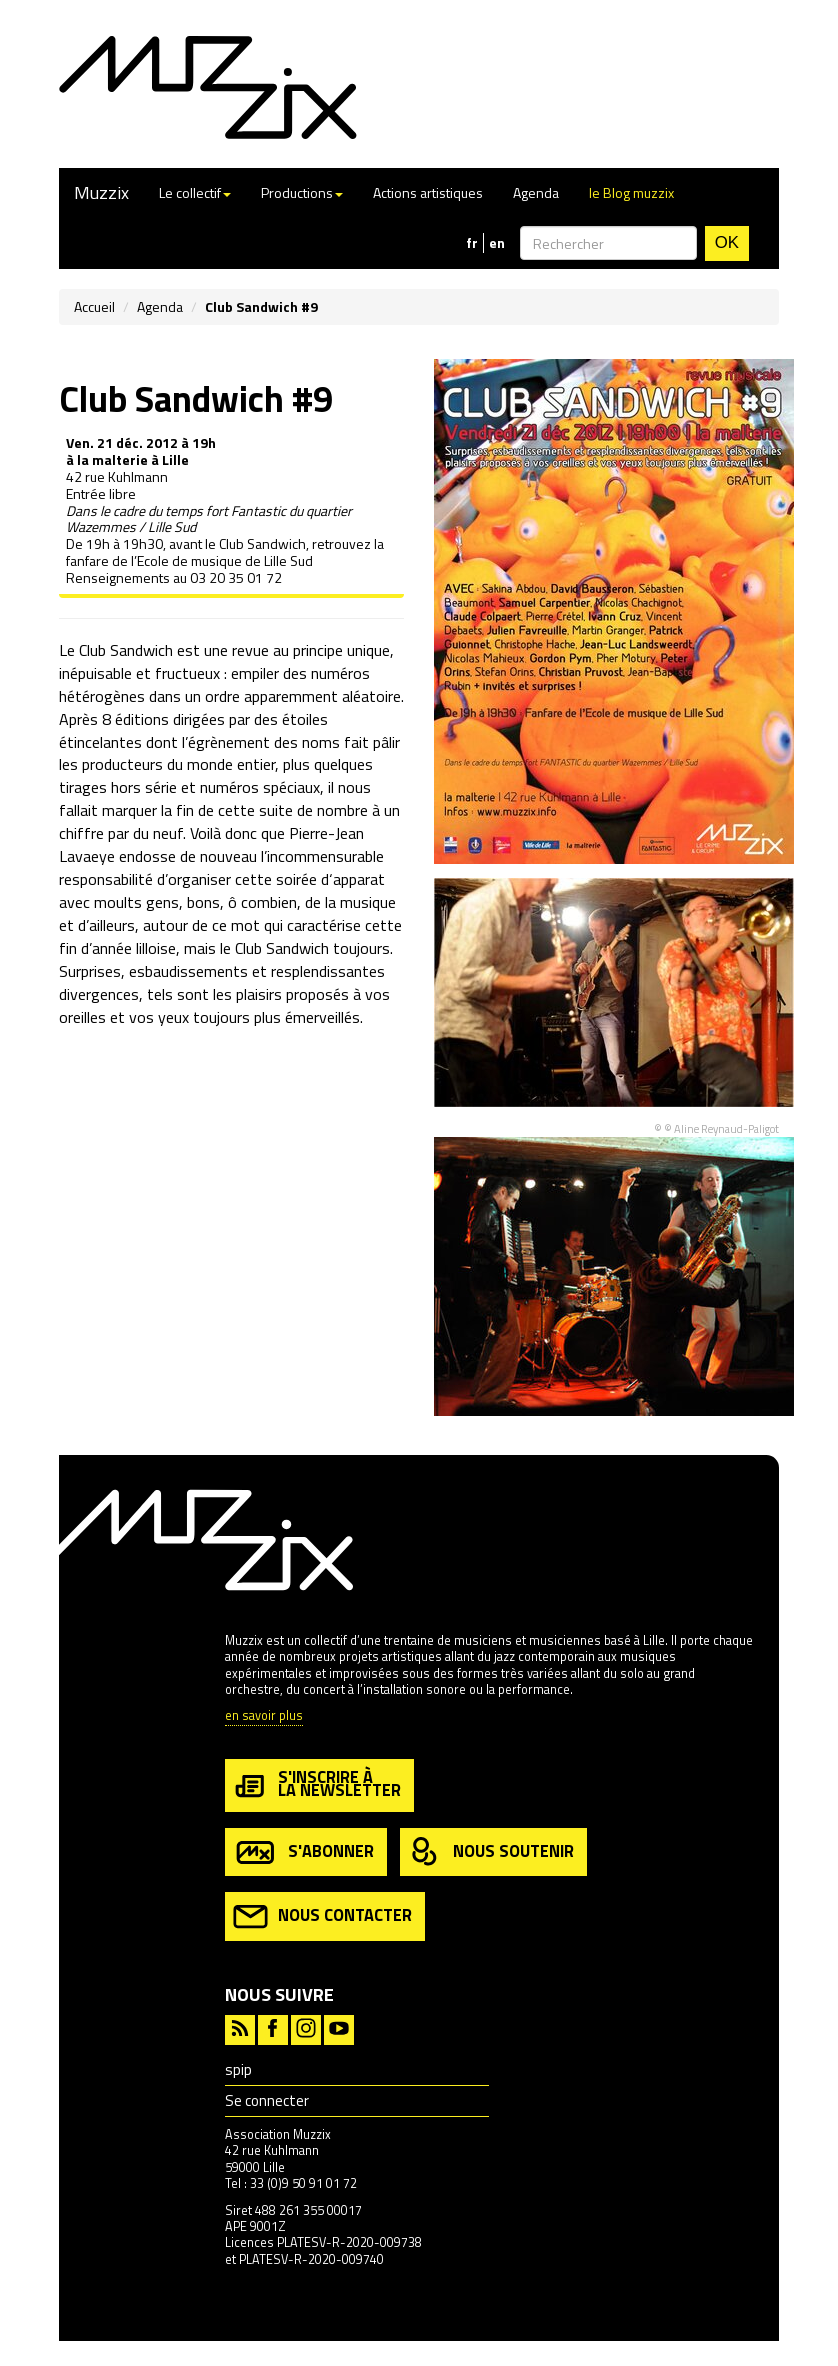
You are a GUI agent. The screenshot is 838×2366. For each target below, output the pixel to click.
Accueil (94, 306)
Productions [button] (302, 192)
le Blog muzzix (631, 192)
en (497, 243)
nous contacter (322, 1916)
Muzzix (101, 192)
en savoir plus (264, 1716)
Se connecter (267, 2100)
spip (238, 2069)
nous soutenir (491, 1852)
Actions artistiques (428, 192)
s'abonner (303, 1852)
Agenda (536, 192)
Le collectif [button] (195, 192)
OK (727, 242)
